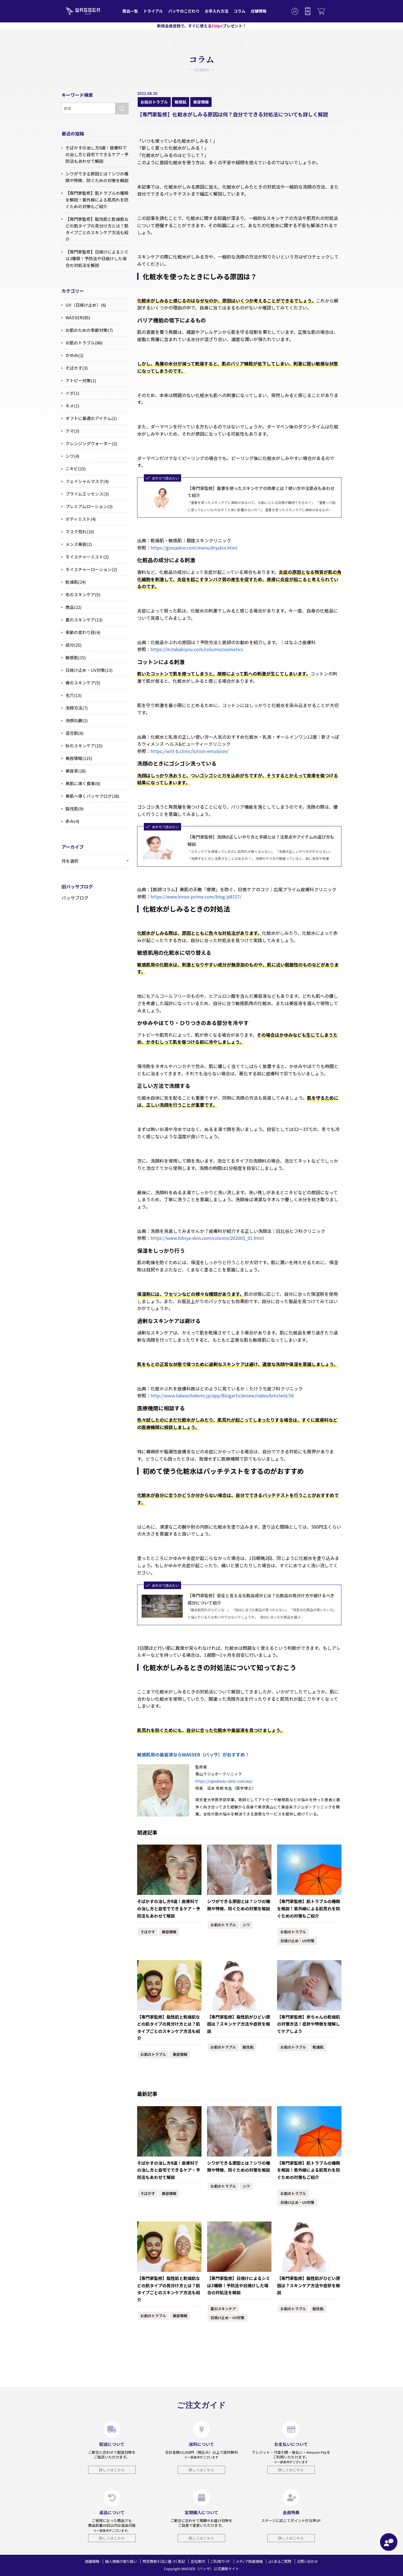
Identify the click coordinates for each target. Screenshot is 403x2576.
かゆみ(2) (72, 355)
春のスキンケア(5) (81, 682)
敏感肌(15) (74, 657)
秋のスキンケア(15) (82, 745)
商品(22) (71, 607)
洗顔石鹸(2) (75, 720)
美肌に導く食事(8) (81, 783)
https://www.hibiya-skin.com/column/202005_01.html (207, 1238)
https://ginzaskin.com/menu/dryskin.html (194, 547)
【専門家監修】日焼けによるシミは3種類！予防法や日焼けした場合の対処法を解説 (238, 2285)
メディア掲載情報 (249, 2561)
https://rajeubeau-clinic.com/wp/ (224, 1781)
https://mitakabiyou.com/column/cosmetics (197, 649)
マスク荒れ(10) (78, 531)
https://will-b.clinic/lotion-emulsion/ (189, 751)
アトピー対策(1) (79, 380)
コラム (239, 11)
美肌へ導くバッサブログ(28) (90, 796)
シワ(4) (70, 456)
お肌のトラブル (154, 102)
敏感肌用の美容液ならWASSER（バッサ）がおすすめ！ (193, 1754)
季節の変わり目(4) (81, 632)
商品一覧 (130, 11)
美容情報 (201, 102)
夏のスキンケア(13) (82, 619)
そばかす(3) (75, 368)
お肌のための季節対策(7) (87, 330)
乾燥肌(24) (74, 582)
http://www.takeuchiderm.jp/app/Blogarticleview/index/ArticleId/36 (222, 1395)
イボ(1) (70, 393)
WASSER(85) (76, 317)
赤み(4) (70, 821)
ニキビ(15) (74, 468)
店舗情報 (258, 11)
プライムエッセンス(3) (85, 494)
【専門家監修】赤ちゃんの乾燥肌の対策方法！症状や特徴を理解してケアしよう (308, 2024)
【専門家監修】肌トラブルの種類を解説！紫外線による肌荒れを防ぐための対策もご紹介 (308, 1908)
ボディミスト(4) (79, 519)
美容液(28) (74, 771)
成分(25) (71, 645)
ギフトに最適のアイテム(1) (89, 418)
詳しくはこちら (112, 2469)
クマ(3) (70, 431)
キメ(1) (70, 405)
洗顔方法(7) (75, 708)
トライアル (153, 11)
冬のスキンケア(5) (81, 594)
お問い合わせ (307, 2561)
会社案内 (198, 2561)
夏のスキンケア (223, 2308)
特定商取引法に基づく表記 (163, 2561)
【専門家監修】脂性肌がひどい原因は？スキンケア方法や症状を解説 (238, 2024)
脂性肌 (248, 2047)
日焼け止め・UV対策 (297, 1940)
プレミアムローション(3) (87, 506)
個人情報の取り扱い (121, 2561)
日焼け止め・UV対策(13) (87, 670)
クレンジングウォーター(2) (89, 443)
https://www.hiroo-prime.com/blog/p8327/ (196, 896)
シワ (246, 1924)
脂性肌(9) (72, 808)
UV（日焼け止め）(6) (84, 305)
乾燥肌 (318, 2047)
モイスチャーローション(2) (89, 569)
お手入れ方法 (216, 11)
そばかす (147, 1931)
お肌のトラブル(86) (82, 342)
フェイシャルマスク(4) (85, 481)
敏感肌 (180, 102)
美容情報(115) (77, 758)
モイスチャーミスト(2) (85, 556)
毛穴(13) (71, 695)
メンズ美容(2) (77, 544)
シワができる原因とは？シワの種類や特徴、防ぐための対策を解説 (238, 1904)
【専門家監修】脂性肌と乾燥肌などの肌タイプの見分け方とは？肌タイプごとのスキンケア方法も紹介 (168, 2027)
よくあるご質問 (279, 2561)
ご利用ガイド (220, 2561)
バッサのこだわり (184, 11)
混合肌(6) (72, 733)
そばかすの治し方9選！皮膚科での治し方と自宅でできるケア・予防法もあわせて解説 (168, 1908)
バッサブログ (75, 897)
